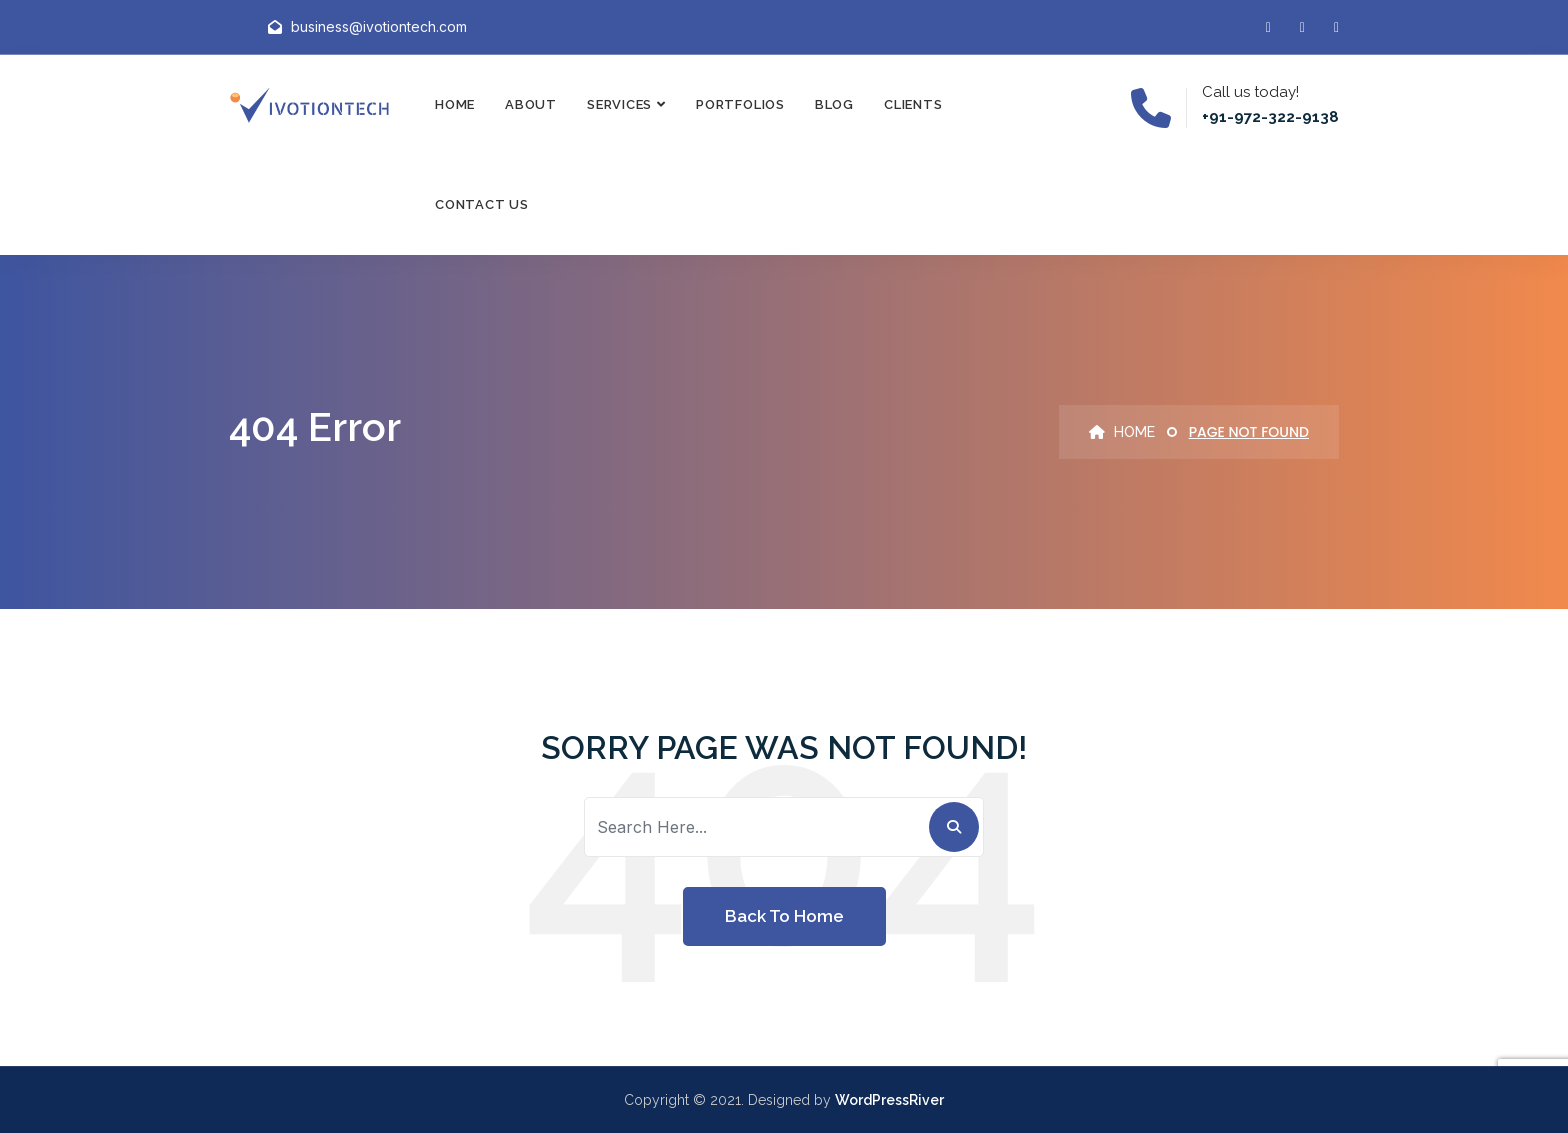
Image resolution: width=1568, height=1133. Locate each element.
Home (455, 104)
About (531, 104)
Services (619, 104)
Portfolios (740, 104)
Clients (913, 104)
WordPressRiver (889, 1100)
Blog (834, 104)
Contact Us (482, 204)
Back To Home (784, 916)
